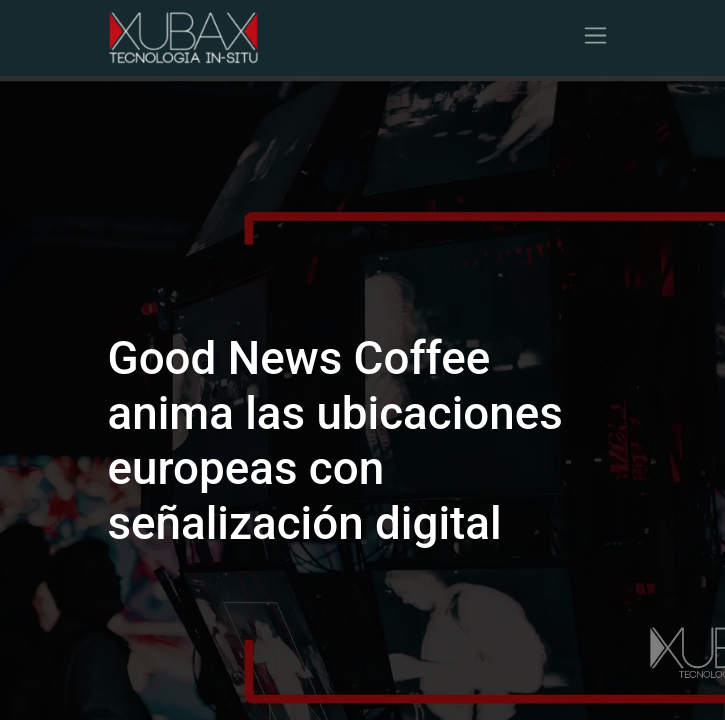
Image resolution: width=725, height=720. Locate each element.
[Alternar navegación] (595, 38)
